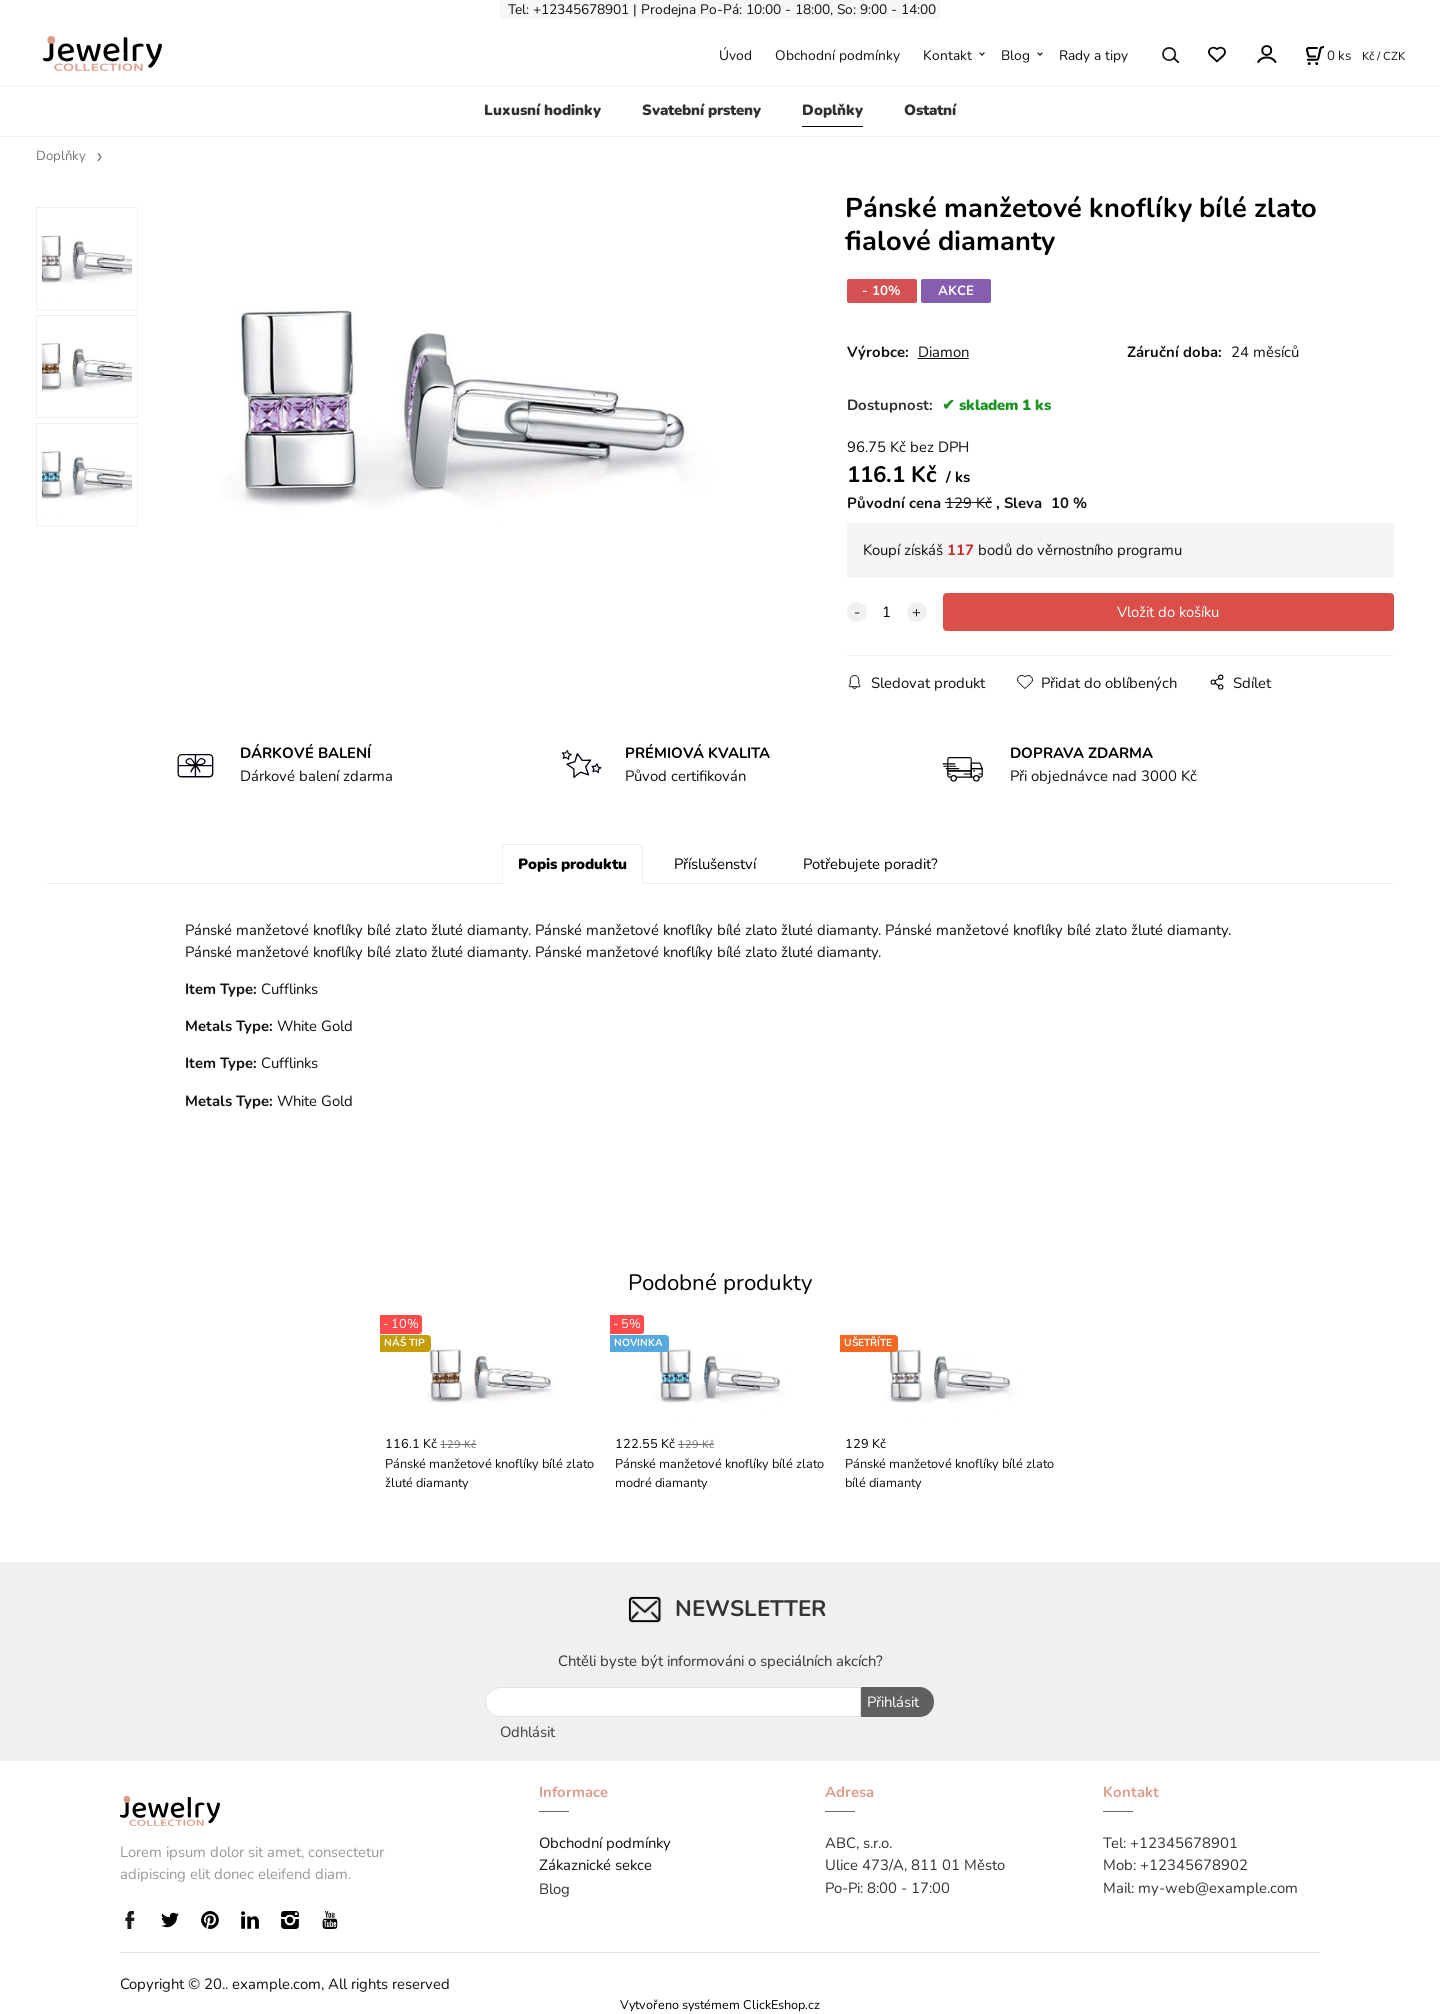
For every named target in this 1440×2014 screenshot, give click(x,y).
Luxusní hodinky (542, 110)
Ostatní (930, 110)
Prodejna (668, 9)
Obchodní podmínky (837, 55)
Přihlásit (892, 1702)
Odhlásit (527, 1731)
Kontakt (947, 55)
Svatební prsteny (701, 110)
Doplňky (832, 110)
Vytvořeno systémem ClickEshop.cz (720, 2003)
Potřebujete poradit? (870, 864)
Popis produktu (572, 864)
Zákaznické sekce (595, 1864)
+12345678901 (1184, 1842)
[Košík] (1328, 55)
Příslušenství (715, 864)
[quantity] (887, 612)
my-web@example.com (1218, 1887)
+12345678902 (1194, 1864)
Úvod (735, 55)
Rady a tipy (1093, 55)
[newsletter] (673, 1702)
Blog (1015, 55)
